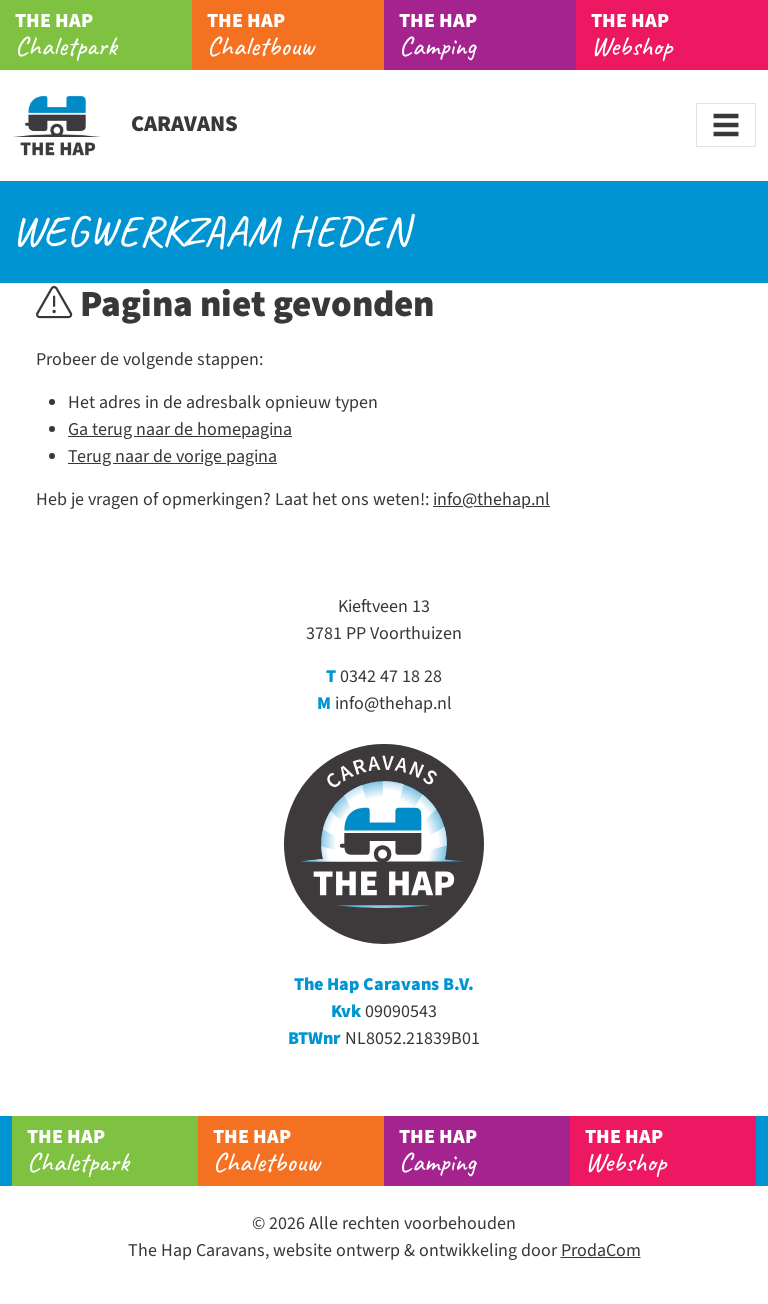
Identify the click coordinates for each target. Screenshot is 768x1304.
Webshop (679, 35)
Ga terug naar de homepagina (180, 429)
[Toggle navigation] (726, 125)
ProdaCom (601, 1250)
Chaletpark (103, 35)
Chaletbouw (295, 35)
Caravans (125, 124)
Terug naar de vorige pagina (172, 456)
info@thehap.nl (491, 499)
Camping (487, 35)
